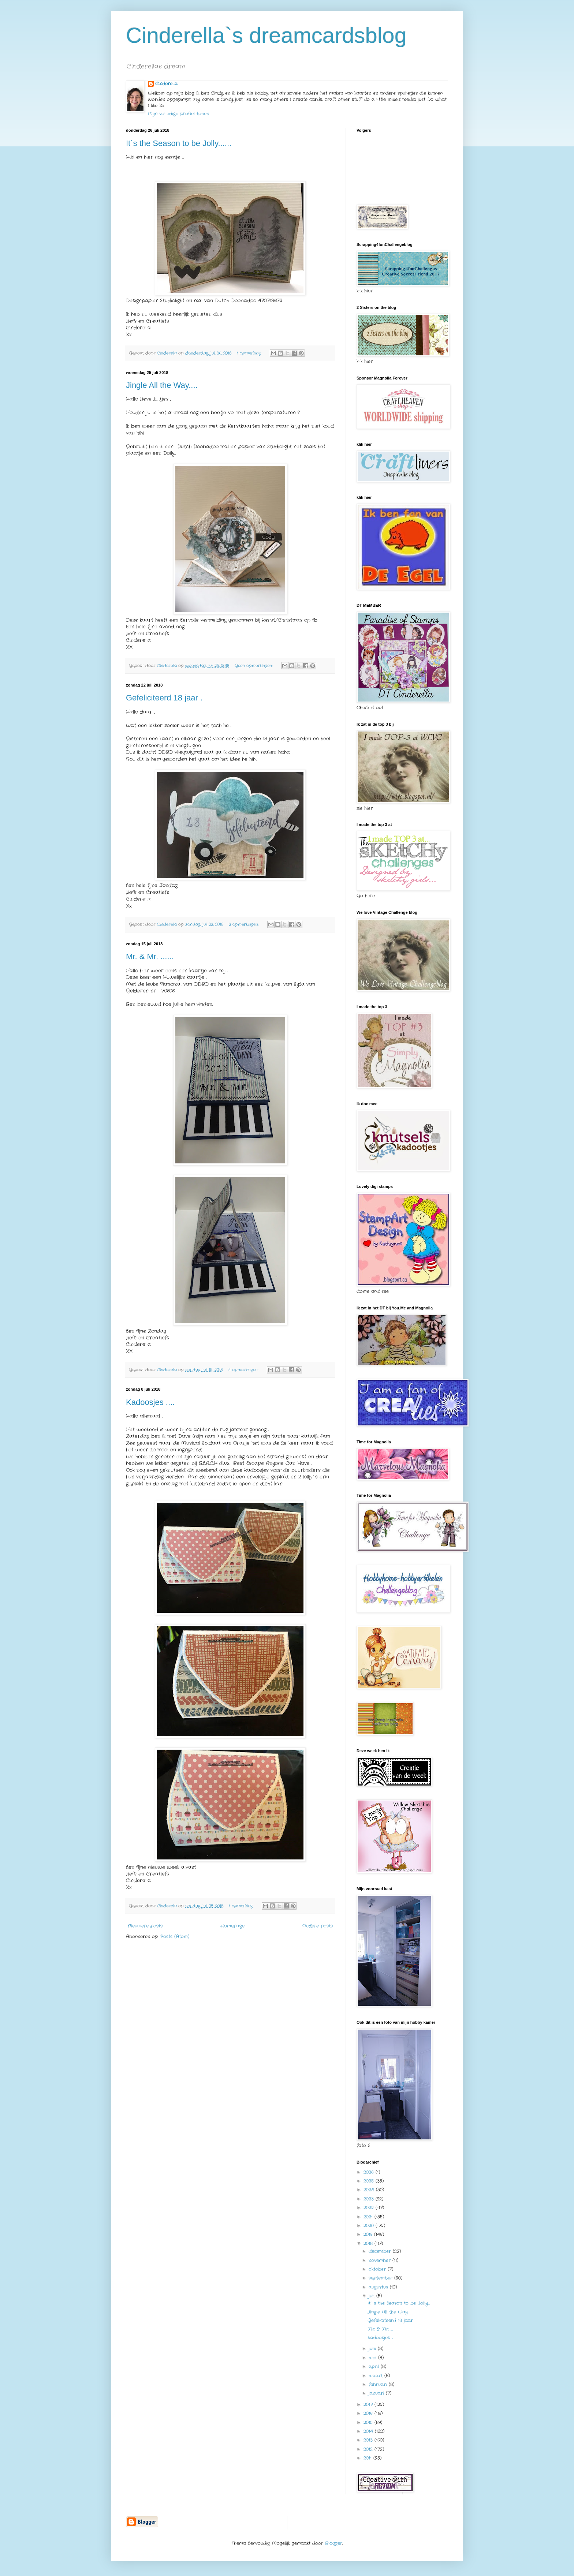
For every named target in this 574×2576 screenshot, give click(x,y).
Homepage (232, 1926)
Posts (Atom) (174, 1936)
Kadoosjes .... (150, 1402)
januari (377, 2393)
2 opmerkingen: (244, 924)
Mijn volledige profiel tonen (178, 114)
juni (373, 2348)
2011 (368, 2458)
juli (372, 2296)
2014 (369, 2431)
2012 (369, 2449)
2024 (370, 2190)
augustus (379, 2287)
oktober (378, 2269)
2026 (370, 2172)
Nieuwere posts (145, 1926)
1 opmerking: (249, 353)
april (375, 2366)
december (381, 2251)
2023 (370, 2199)
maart (376, 2376)
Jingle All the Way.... (162, 385)
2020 (370, 2225)
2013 (369, 2440)
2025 (370, 2181)
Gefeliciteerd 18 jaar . (164, 697)
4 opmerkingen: (244, 1370)
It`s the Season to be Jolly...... (178, 143)
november (380, 2260)
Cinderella (166, 84)
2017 (369, 2404)
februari (379, 2384)
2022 (370, 2208)
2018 (369, 2243)
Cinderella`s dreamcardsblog (266, 35)
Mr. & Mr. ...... (150, 956)
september (381, 2278)
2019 (369, 2234)
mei (373, 2358)
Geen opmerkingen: (254, 666)
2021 (369, 2217)
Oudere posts (317, 1926)
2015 (369, 2422)
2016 (369, 2413)
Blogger (333, 2543)
